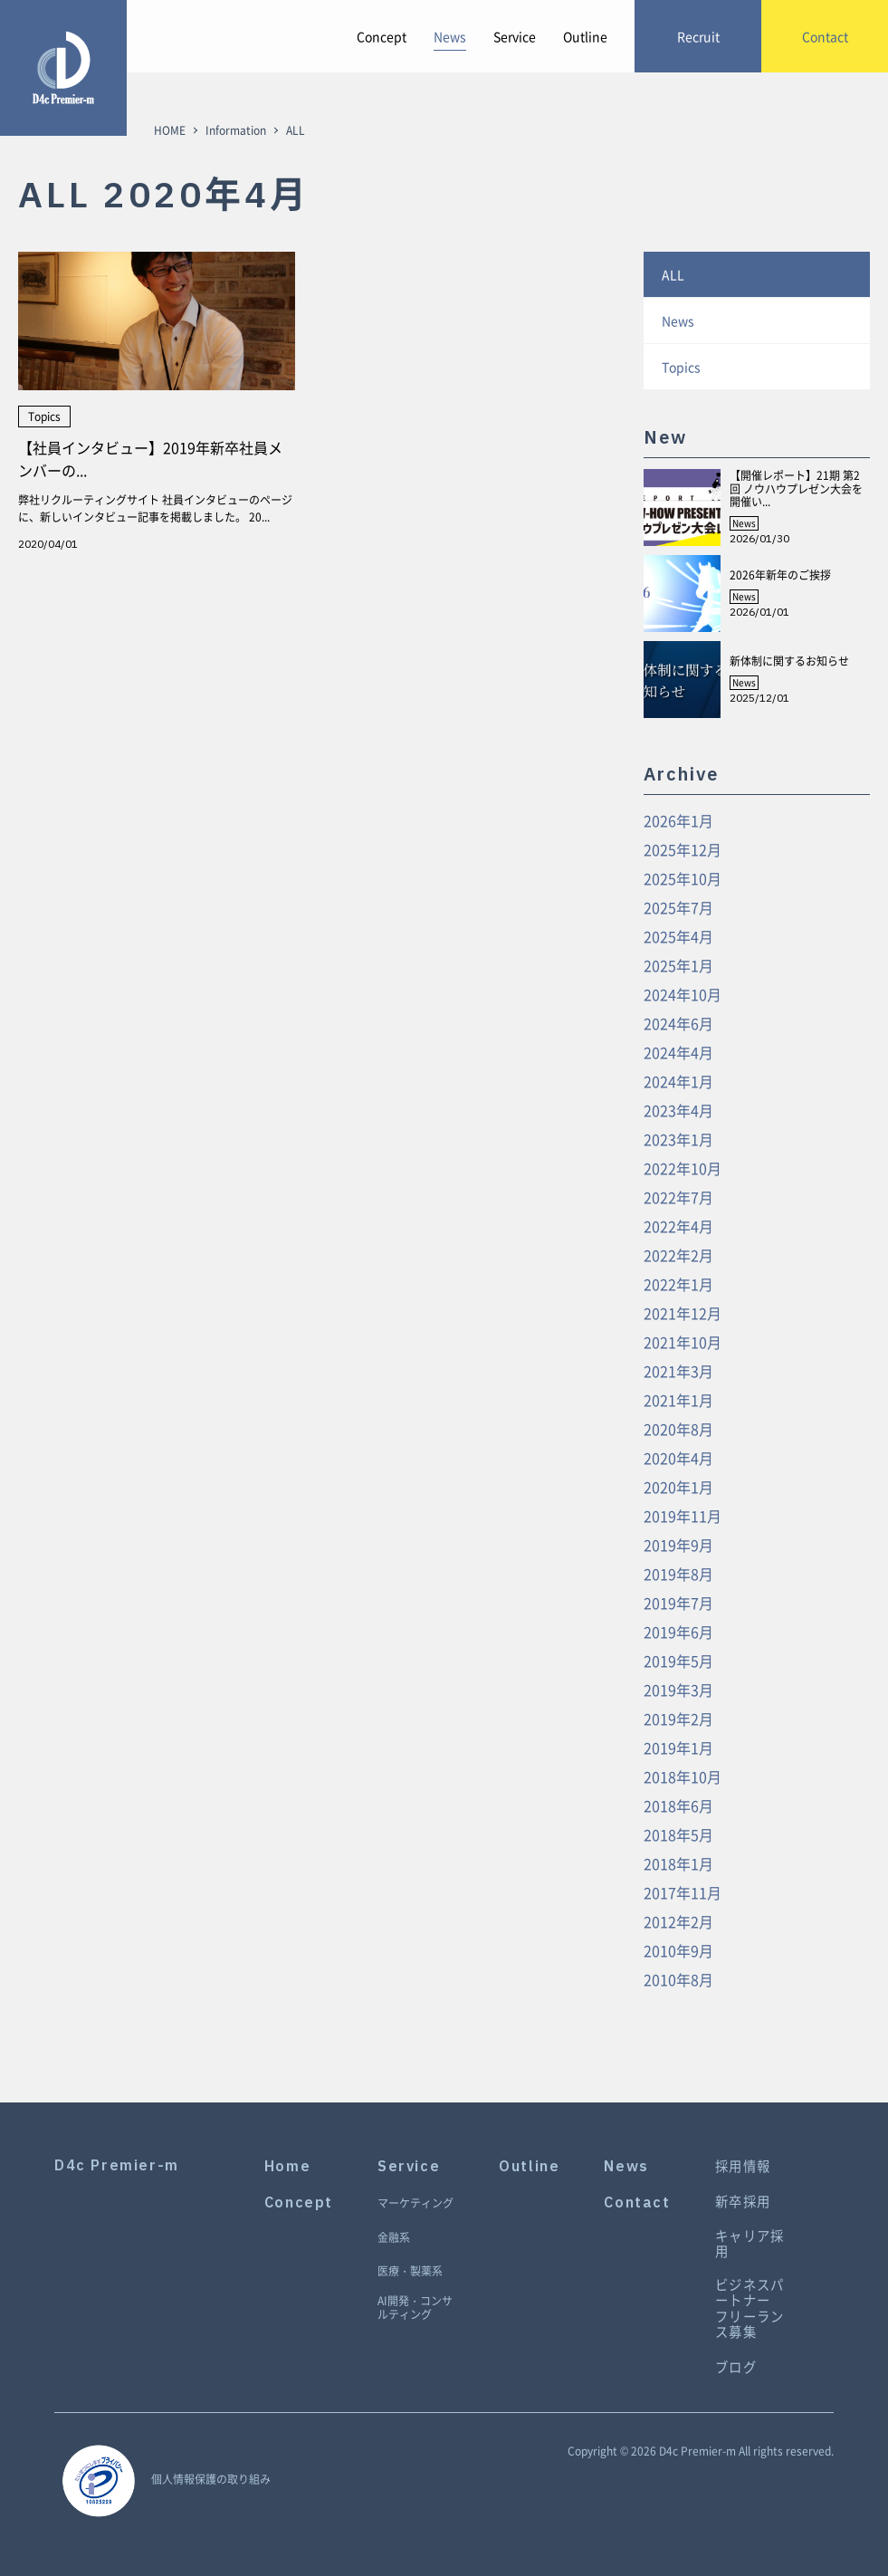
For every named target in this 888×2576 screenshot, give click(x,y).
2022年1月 (678, 1284)
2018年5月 (678, 1834)
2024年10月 (682, 994)
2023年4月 (678, 1110)
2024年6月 (678, 1023)
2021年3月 (678, 1371)
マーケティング (415, 2204)
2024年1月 (678, 1081)
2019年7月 (678, 1603)
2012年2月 (678, 1921)
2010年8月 (678, 1979)
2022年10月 (682, 1168)
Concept (381, 36)
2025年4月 (678, 936)
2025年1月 (678, 965)
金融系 (393, 2238)
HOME (170, 130)
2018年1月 (678, 1863)
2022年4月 (678, 1226)
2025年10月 (682, 878)
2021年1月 (678, 1400)
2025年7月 (678, 907)
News (450, 36)
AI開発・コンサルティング (415, 2308)
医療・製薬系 (410, 2272)
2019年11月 (682, 1516)
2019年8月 (678, 1574)
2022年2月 (678, 1255)
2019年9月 (678, 1545)
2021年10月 (682, 1342)
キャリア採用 (750, 2244)
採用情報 (743, 2166)
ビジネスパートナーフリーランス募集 (750, 2308)
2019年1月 (678, 1747)
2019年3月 (678, 1689)
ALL (673, 274)
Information (235, 130)
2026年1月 (678, 820)
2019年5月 (678, 1660)
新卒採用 (743, 2201)
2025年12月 (682, 849)
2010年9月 (678, 1950)
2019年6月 (678, 1631)
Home (287, 2166)
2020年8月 (678, 1429)
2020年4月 (678, 1458)
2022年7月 (678, 1197)
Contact (637, 2202)
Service (514, 36)
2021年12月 (682, 1313)
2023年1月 (678, 1139)
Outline (585, 36)
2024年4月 (678, 1052)
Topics (681, 367)
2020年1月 (678, 1487)
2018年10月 (682, 1776)
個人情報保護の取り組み (211, 2479)
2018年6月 (678, 1805)
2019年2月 (678, 1718)
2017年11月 (682, 1892)
